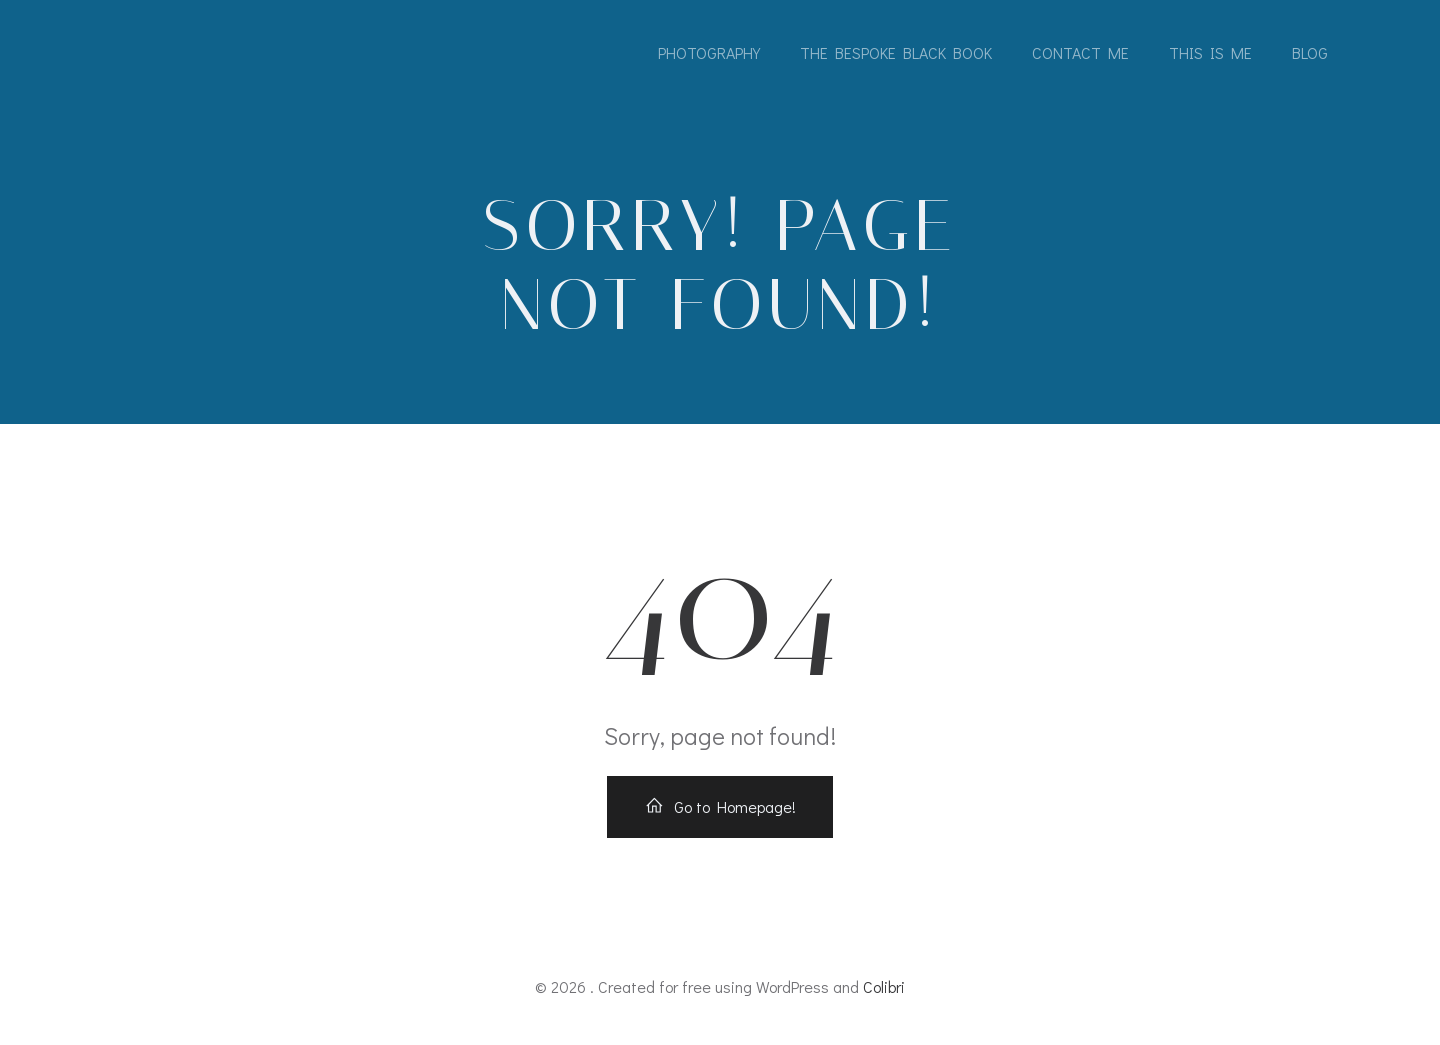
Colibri (884, 986)
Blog (1310, 52)
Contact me (1080, 52)
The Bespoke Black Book (896, 52)
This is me (1210, 52)
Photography (709, 52)
